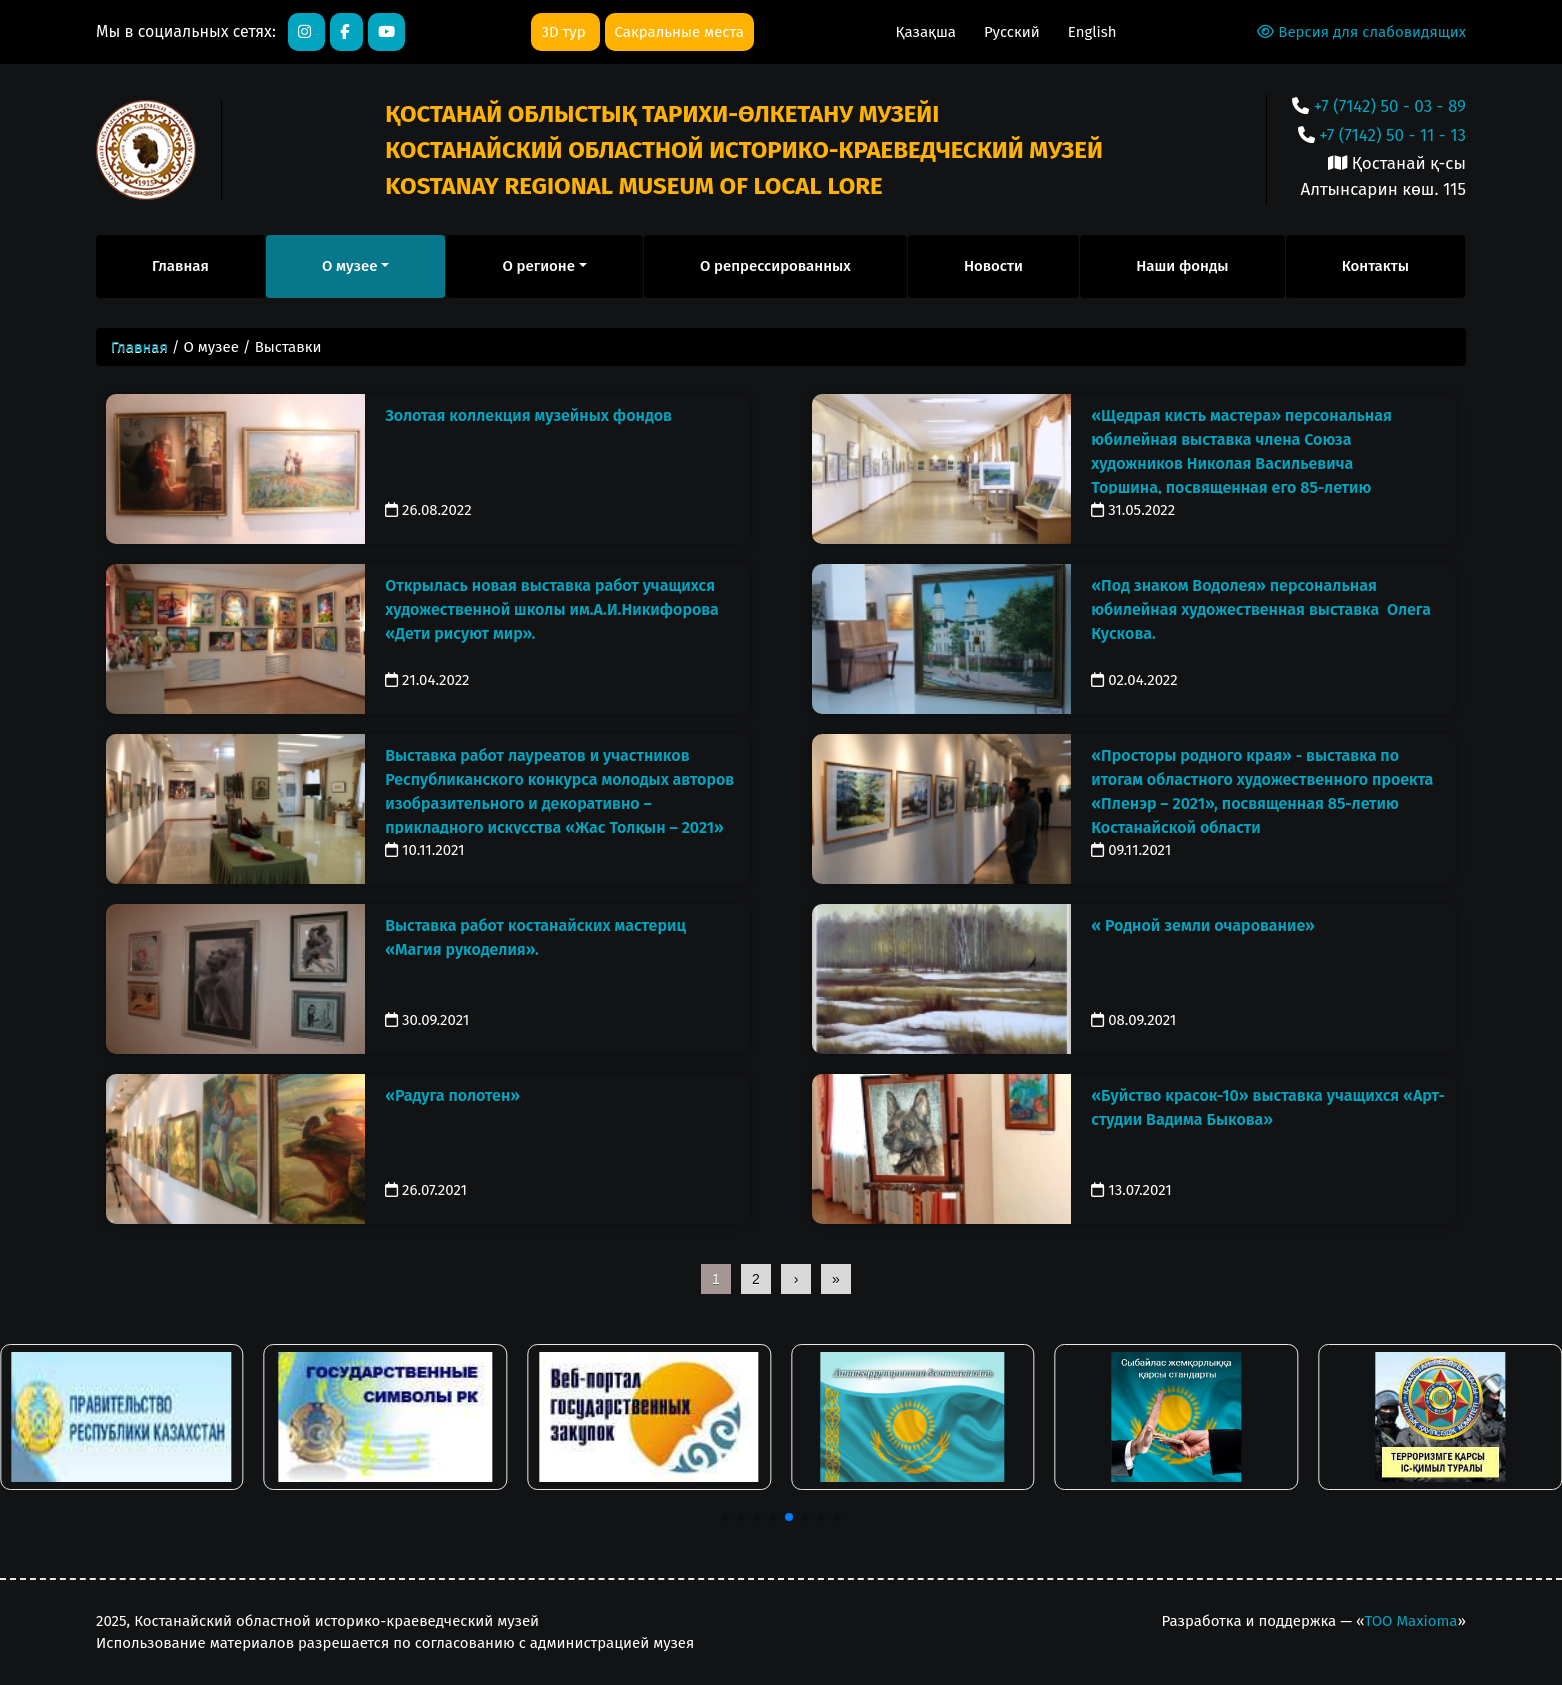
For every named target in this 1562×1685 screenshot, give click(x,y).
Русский (1014, 32)
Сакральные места (679, 32)
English (1092, 32)
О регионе (538, 266)
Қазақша (928, 32)
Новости (993, 266)
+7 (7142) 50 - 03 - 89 (1390, 106)
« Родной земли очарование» (1202, 925)
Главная (180, 266)
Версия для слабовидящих (1361, 32)
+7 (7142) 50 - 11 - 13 (1392, 135)
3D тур (565, 32)
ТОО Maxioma (1410, 1621)
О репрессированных (775, 266)
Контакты (1375, 266)
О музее (349, 266)
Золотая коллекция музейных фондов (528, 415)
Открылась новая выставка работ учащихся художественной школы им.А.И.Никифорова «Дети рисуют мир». (552, 609)
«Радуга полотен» (452, 1095)
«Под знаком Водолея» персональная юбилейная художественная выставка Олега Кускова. (1261, 609)
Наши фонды (1182, 266)
